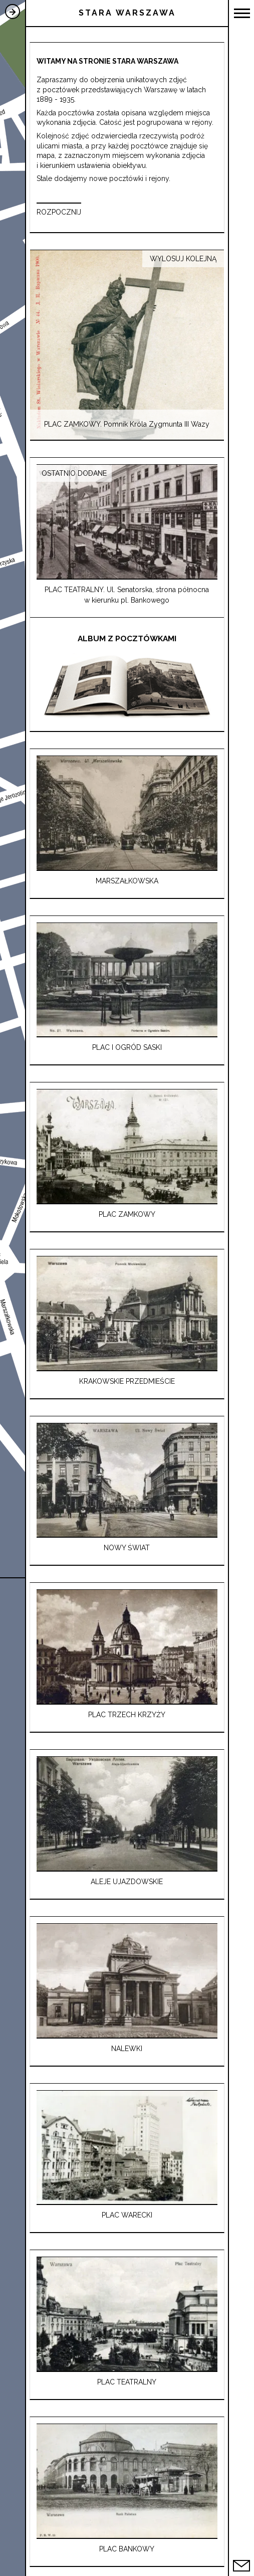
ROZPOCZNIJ (59, 212)
